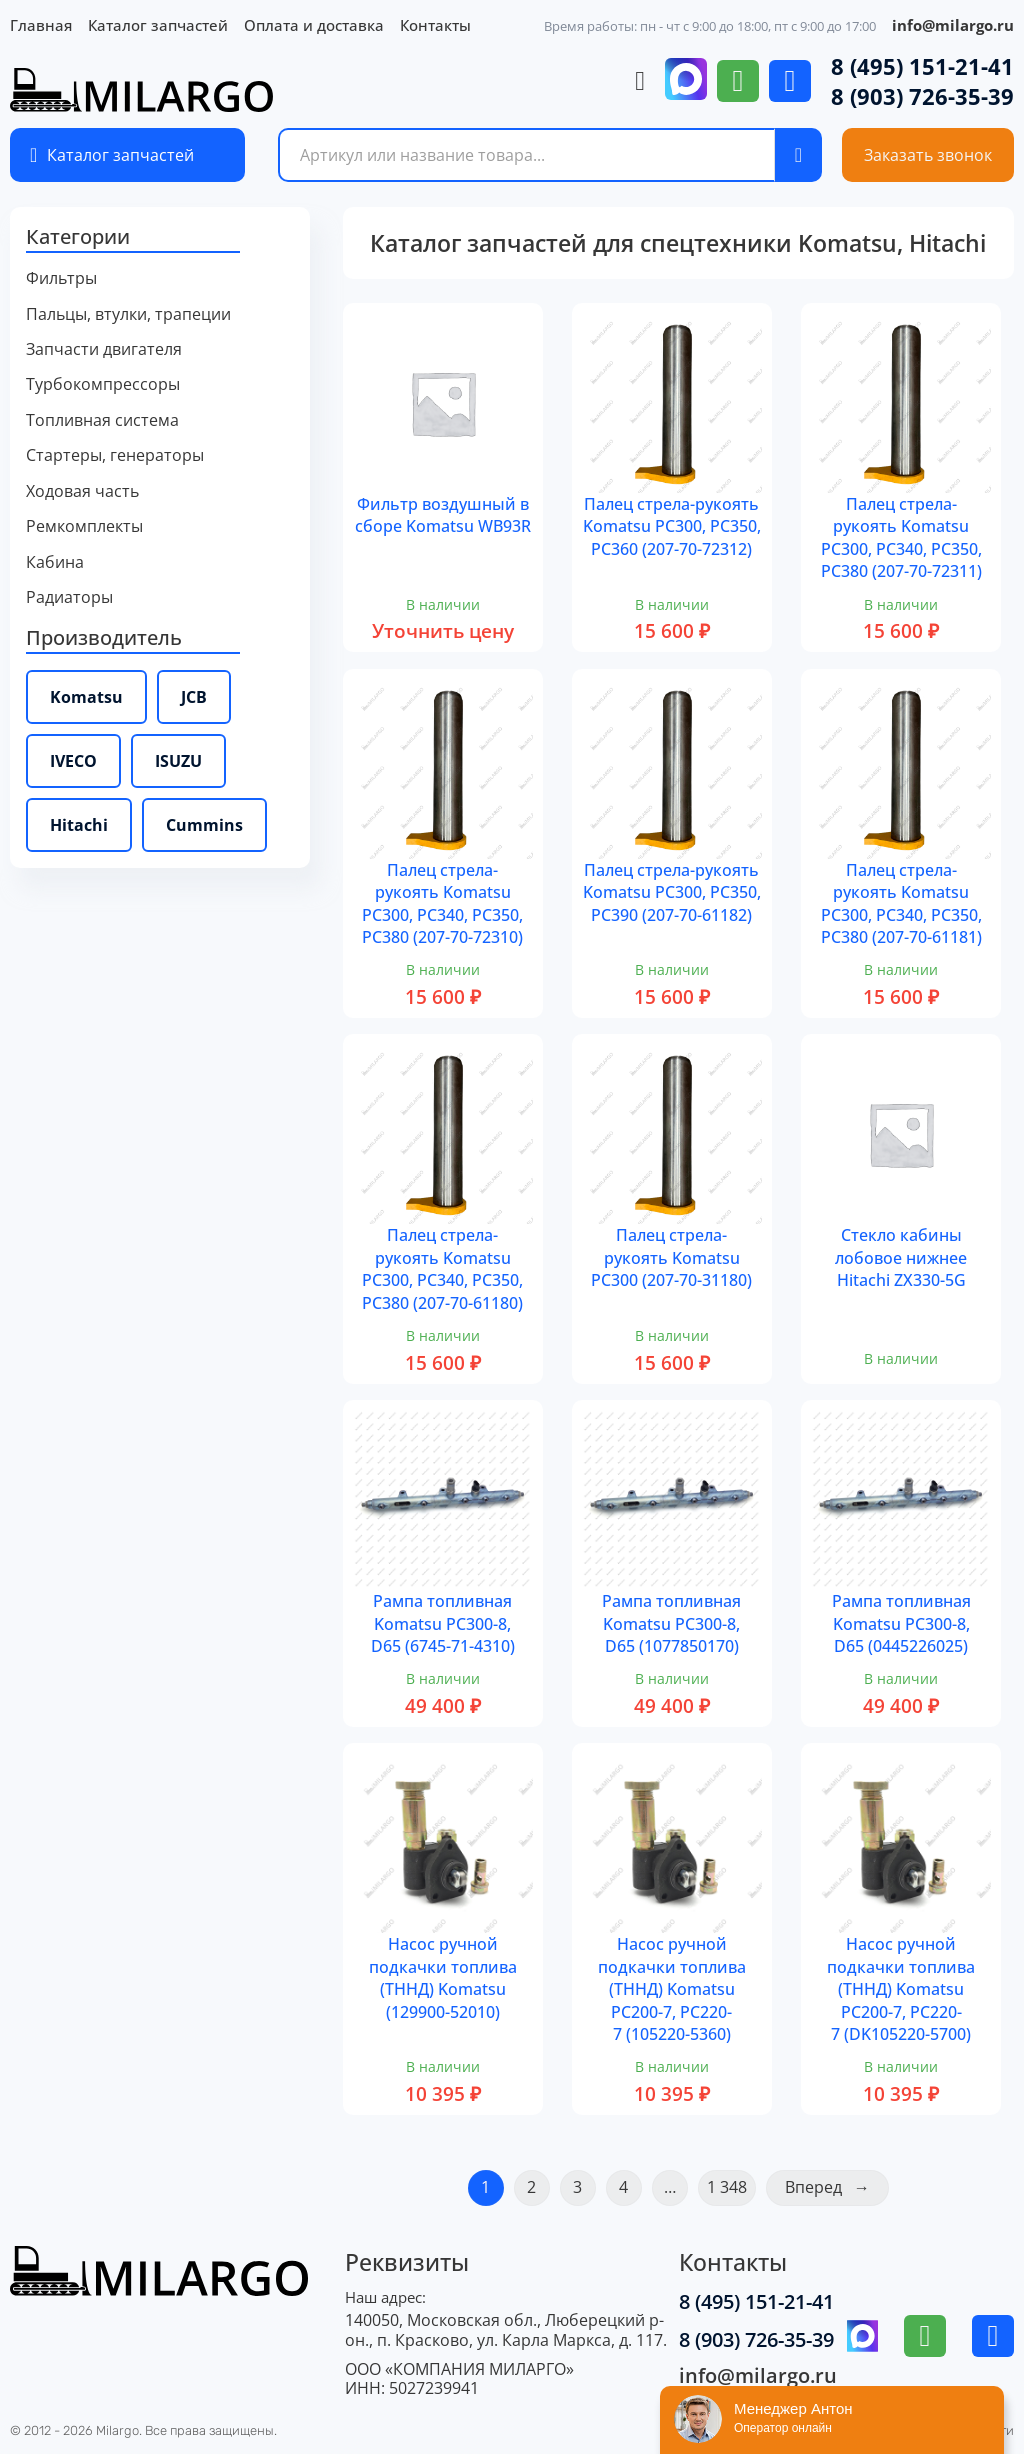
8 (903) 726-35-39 (922, 96)
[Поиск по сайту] (798, 155)
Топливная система (102, 420)
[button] (159, 238)
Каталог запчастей (158, 25)
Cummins (204, 825)
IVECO (73, 761)
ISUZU (178, 761)
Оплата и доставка (314, 25)
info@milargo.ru (953, 25)
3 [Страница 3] (577, 2187)
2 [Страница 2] (531, 2187)
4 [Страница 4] (623, 2187)
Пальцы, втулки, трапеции (128, 314)
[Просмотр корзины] (640, 82)
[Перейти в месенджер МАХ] (686, 81)
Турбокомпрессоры (103, 384)
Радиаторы (69, 597)
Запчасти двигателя (104, 349)
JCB (194, 697)
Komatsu (86, 697)
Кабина (55, 562)
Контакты (435, 25)
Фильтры (61, 278)
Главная (41, 25)
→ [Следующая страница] (862, 2187)
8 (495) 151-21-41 (922, 66)
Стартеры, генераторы (115, 455)
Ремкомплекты (84, 526)
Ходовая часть (82, 491)
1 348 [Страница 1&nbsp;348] (727, 2187)
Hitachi (79, 825)
